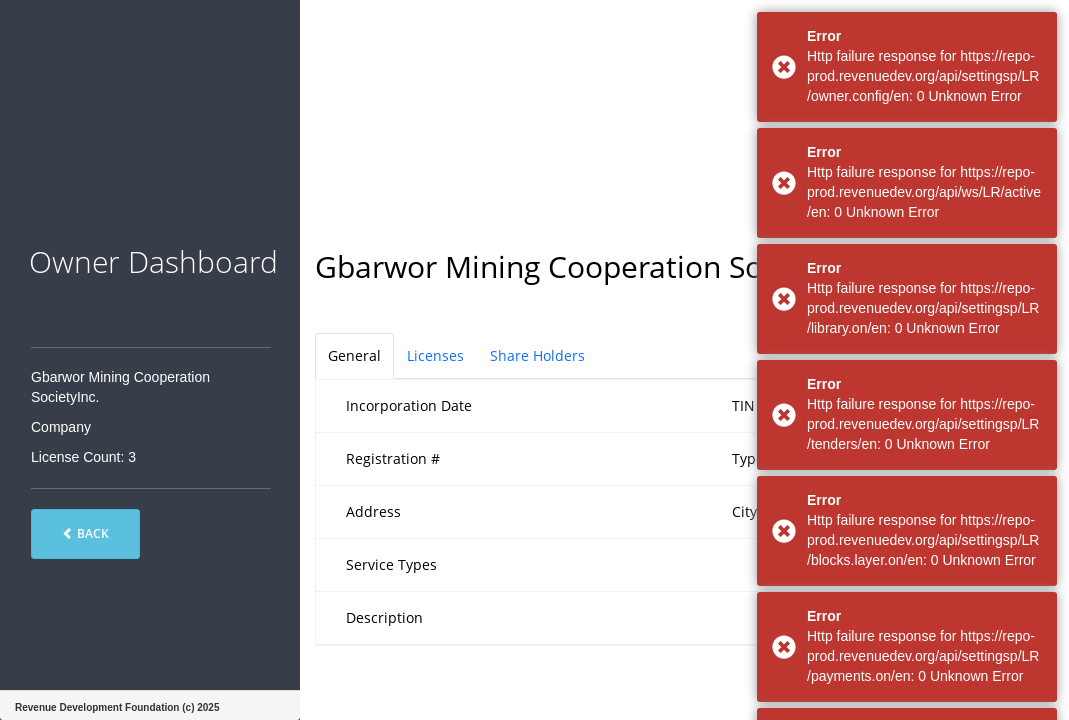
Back (85, 533)
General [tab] (354, 355)
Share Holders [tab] (537, 355)
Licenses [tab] (435, 355)
